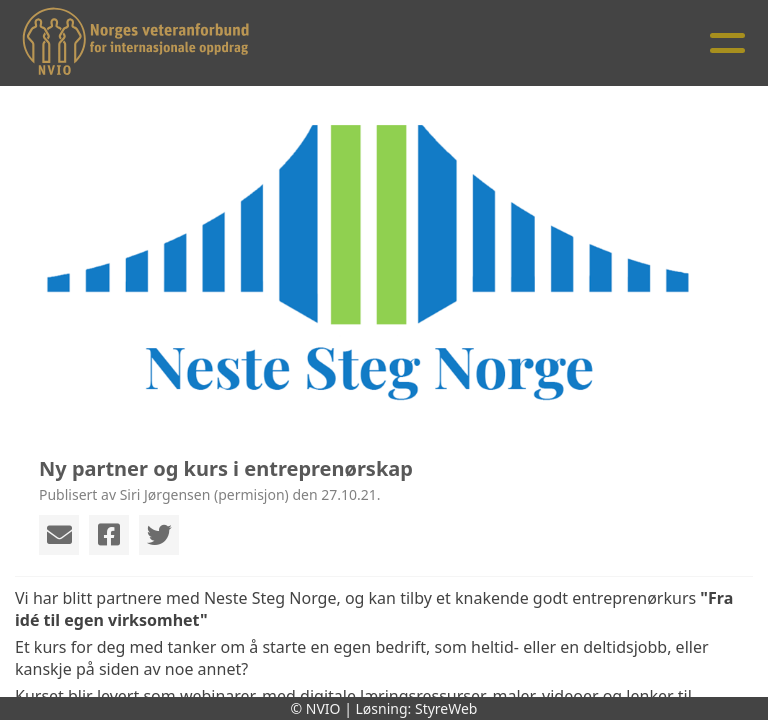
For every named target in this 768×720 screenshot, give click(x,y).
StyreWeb (446, 708)
